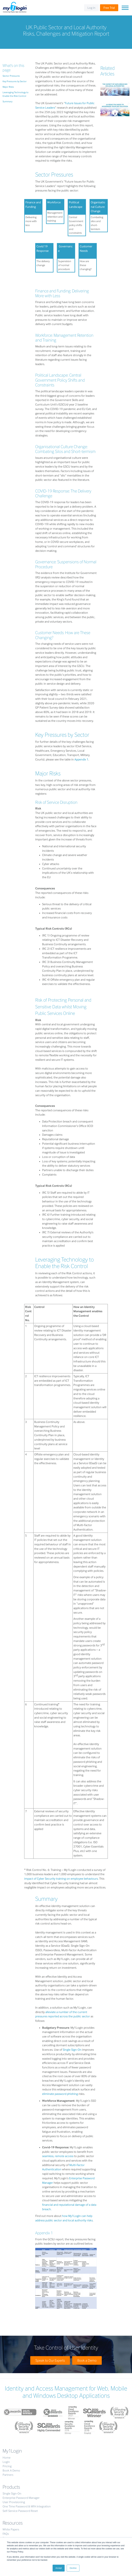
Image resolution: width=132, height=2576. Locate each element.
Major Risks (8, 87)
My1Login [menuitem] (12, 2451)
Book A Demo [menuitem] (11, 2470)
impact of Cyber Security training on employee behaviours (61, 1878)
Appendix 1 (81, 759)
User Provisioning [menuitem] (14, 2502)
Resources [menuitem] (13, 2523)
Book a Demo (87, 2360)
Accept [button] (59, 2568)
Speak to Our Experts (50, 2360)
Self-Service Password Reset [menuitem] (20, 2510)
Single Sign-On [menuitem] (12, 2493)
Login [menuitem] (6, 2462)
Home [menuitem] (6, 2457)
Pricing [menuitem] (7, 2466)
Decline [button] (73, 2568)
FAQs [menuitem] (6, 2533)
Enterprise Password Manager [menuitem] (21, 2498)
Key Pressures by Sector (15, 81)
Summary (7, 101)
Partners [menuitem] (8, 2474)
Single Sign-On (72, 2049)
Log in (91, 7)
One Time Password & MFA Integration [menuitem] (27, 2506)
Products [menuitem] (11, 2487)
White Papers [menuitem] (11, 2529)
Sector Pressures (11, 76)
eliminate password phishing (60, 2094)
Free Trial (109, 7)
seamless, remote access (57, 2156)
